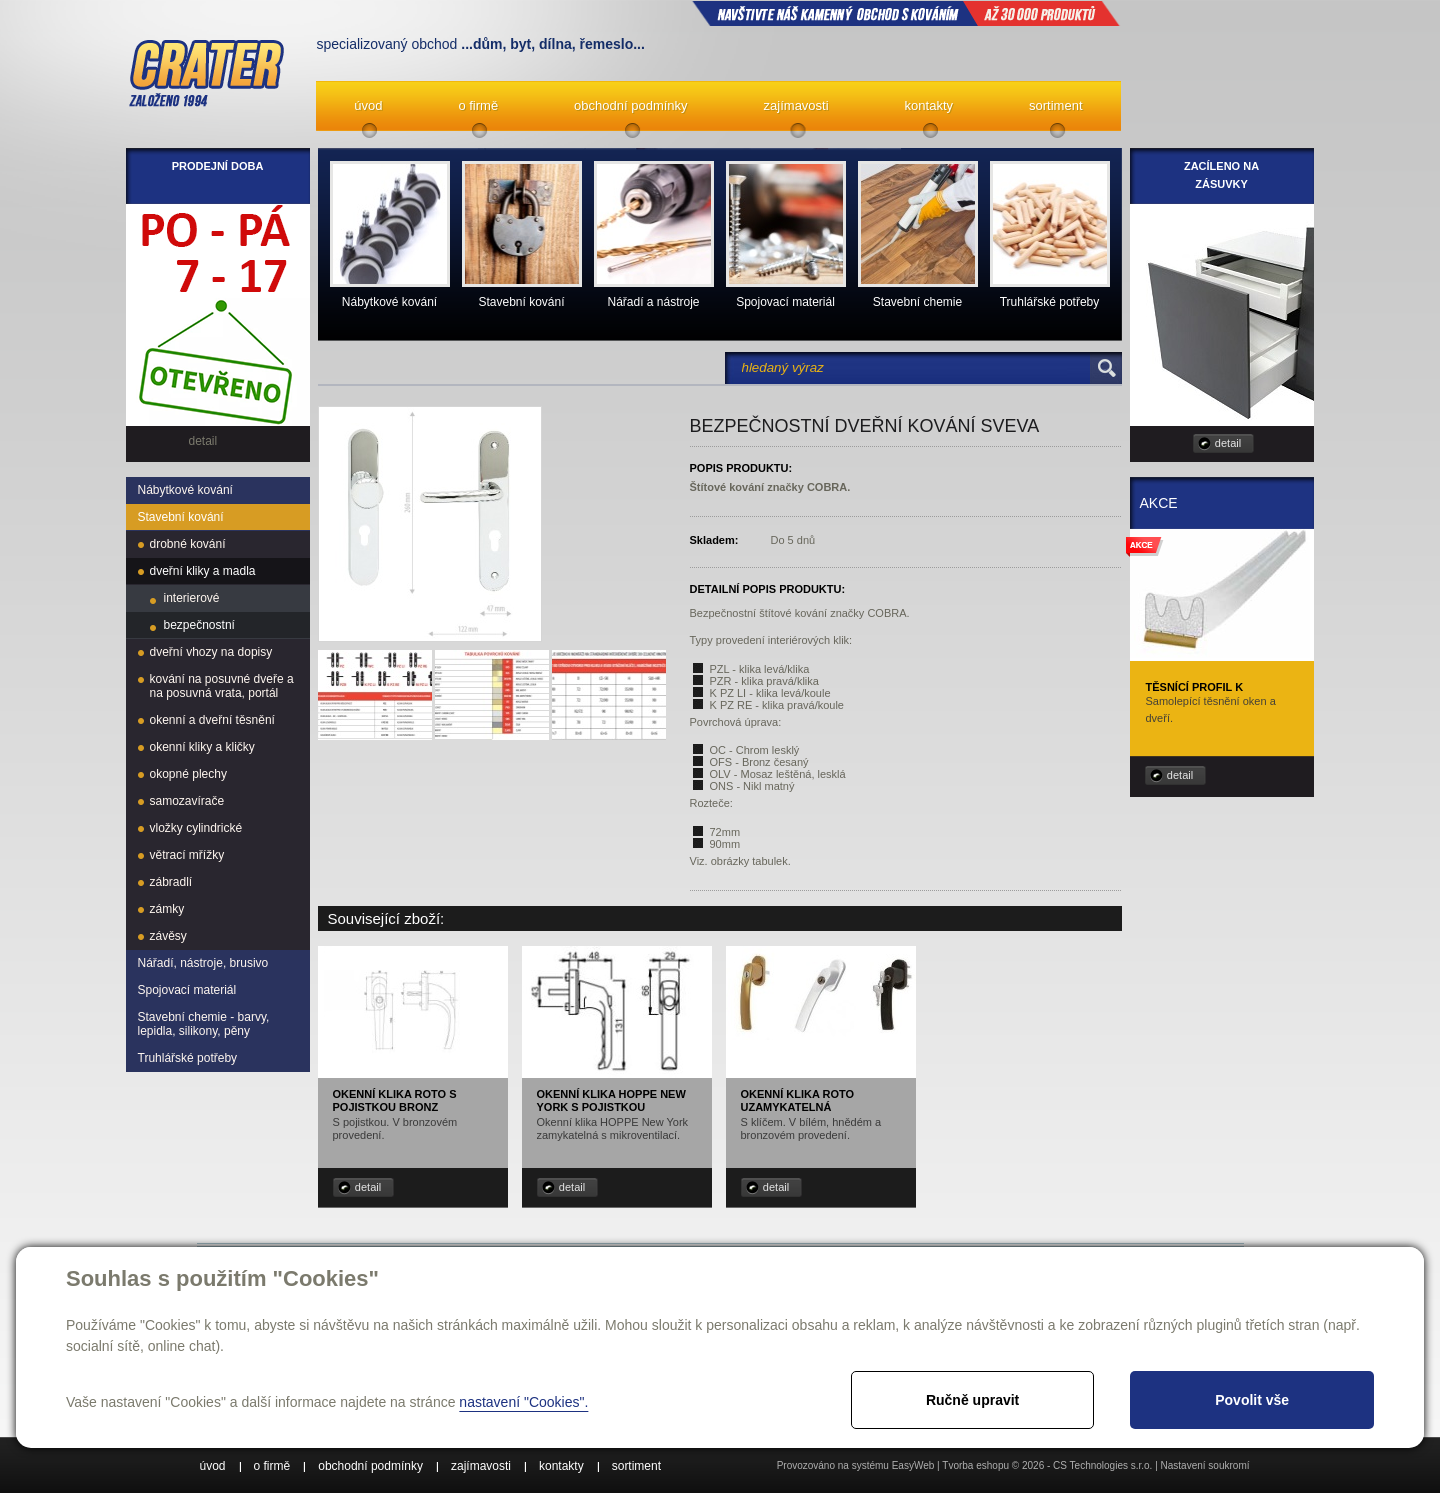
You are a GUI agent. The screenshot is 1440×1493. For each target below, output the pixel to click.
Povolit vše (1252, 1400)
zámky (167, 909)
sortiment (1055, 105)
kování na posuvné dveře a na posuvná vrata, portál (222, 686)
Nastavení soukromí (1205, 1465)
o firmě (478, 105)
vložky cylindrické (196, 828)
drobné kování (188, 544)
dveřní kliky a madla (203, 571)
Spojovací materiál (187, 990)
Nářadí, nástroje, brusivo (203, 963)
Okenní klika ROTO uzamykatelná (798, 1100)
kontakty (929, 105)
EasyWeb (913, 1465)
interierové (192, 598)
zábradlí (171, 882)
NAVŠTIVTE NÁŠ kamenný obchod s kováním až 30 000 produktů (906, 13)
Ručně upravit (972, 1400)
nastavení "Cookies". (523, 1402)
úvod (368, 105)
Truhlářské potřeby (188, 1058)
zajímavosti (796, 105)
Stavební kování (181, 517)
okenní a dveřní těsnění (212, 720)
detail (368, 1187)
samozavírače (187, 801)
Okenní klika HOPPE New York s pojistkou (611, 1100)
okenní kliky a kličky (202, 747)
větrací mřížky (187, 855)
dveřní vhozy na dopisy (211, 652)
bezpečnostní (199, 625)
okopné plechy (188, 774)
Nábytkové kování (185, 490)
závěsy (168, 936)
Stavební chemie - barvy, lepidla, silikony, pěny (204, 1024)
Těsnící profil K (1195, 687)
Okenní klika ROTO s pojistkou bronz (395, 1100)
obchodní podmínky (630, 105)
